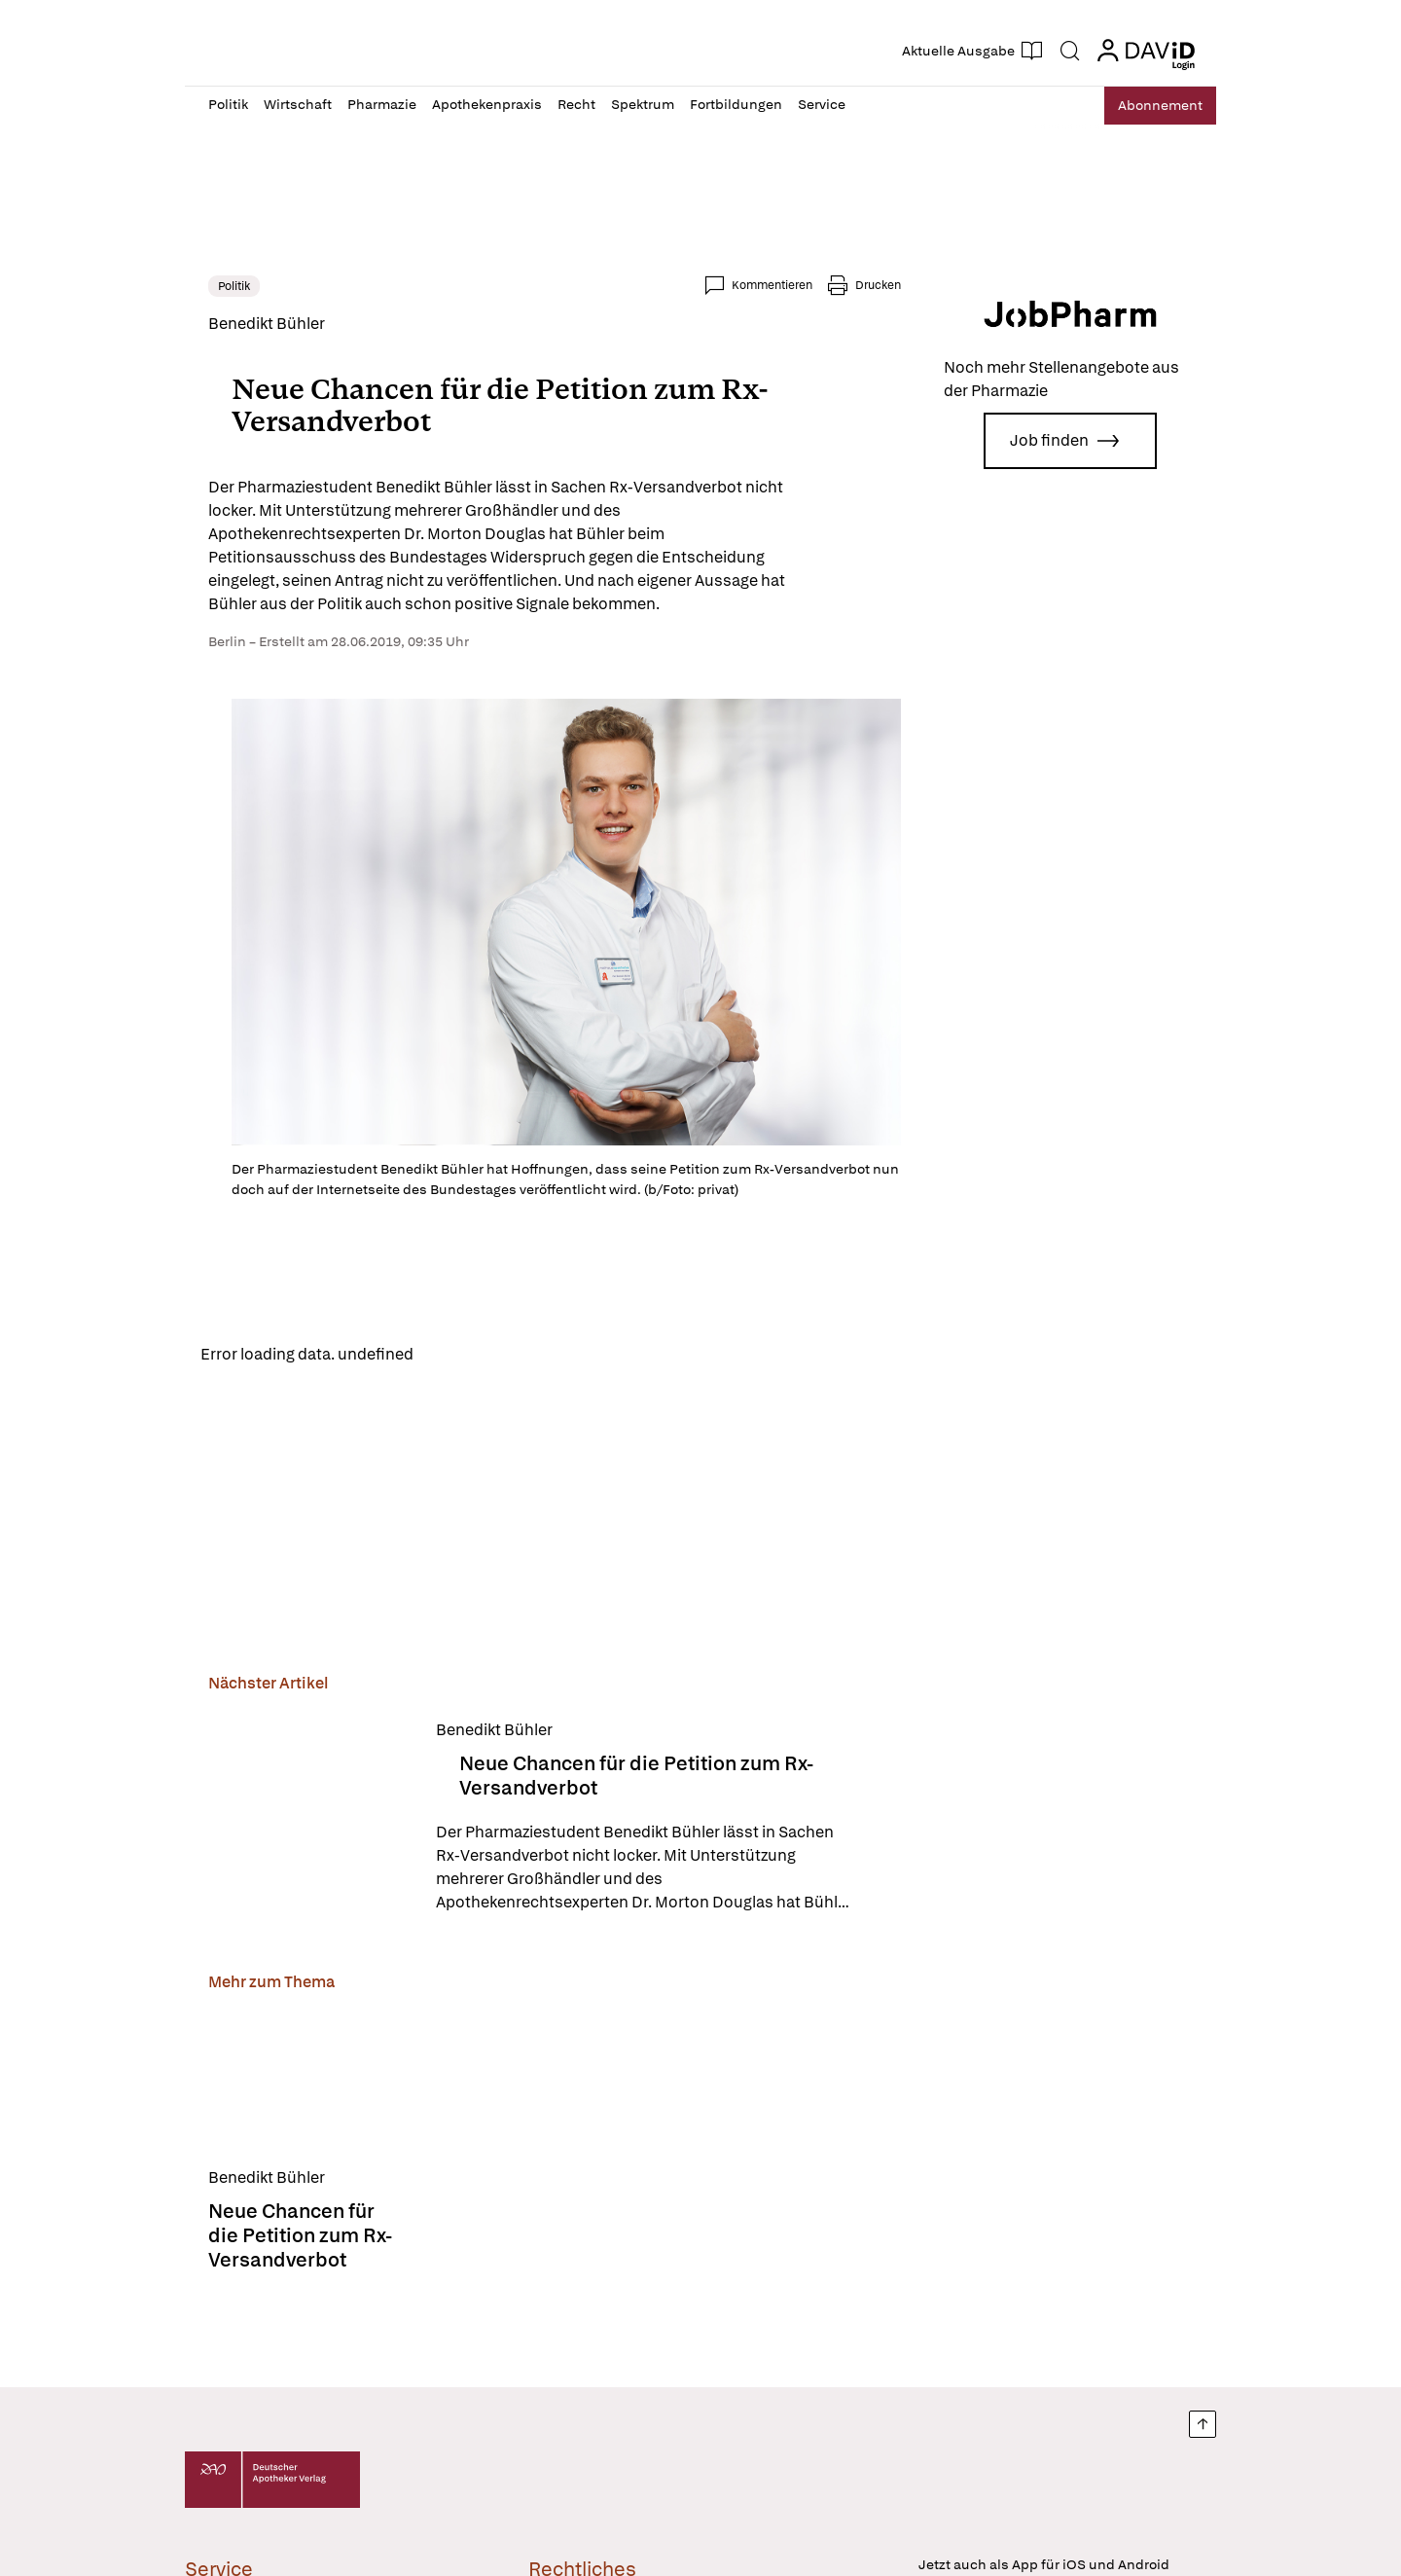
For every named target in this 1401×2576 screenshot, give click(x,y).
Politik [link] (234, 286)
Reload (455, 1355)
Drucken (878, 285)
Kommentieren (772, 285)
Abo (1150, 105)
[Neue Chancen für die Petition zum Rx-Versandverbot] (310, 1819)
